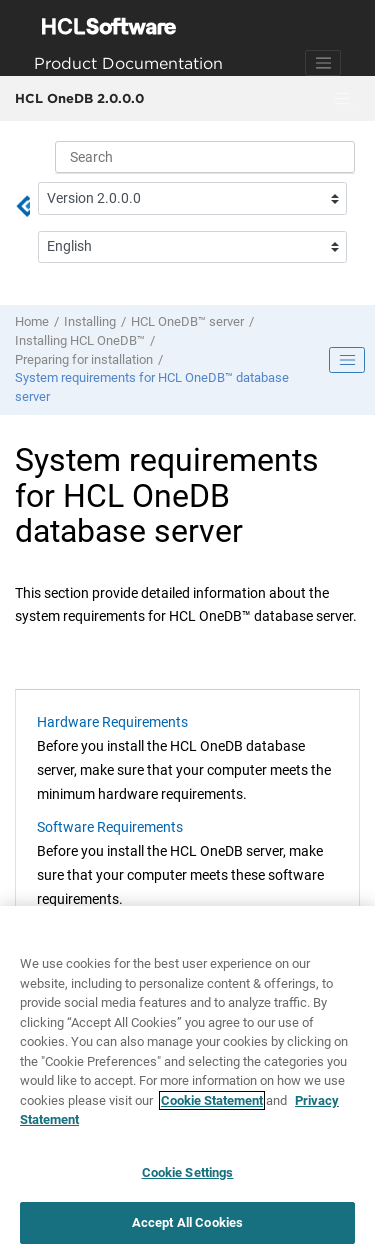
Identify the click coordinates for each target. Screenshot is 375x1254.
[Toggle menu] (342, 99)
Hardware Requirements (112, 722)
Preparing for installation (84, 359)
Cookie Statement (212, 1100)
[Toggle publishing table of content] (347, 360)
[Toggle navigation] (323, 63)
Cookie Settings (188, 1172)
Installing (90, 321)
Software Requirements (110, 827)
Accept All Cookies (187, 1223)
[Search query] (205, 157)
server (187, 321)
